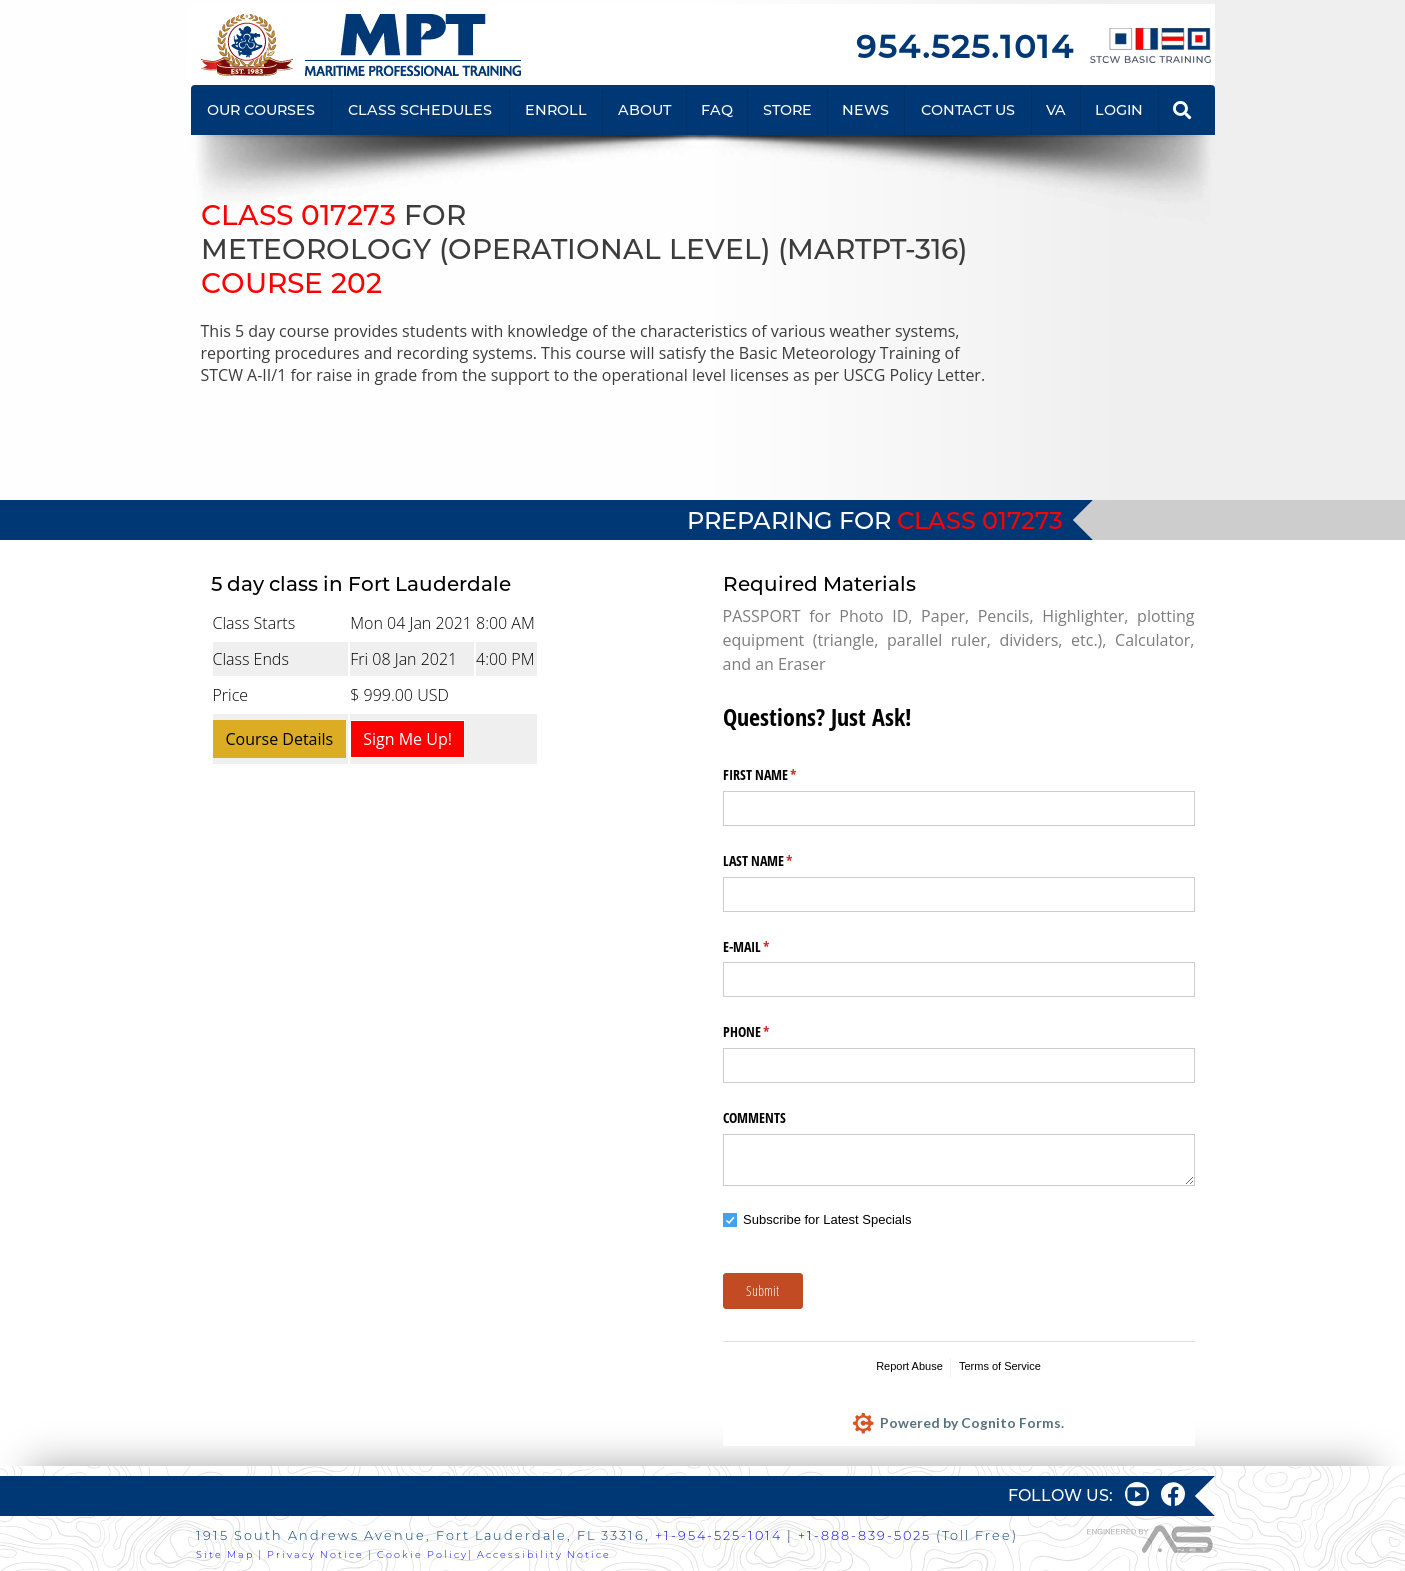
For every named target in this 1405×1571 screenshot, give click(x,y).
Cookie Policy (422, 1554)
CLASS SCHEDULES (420, 110)
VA (1056, 110)
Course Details (280, 739)
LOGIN (1119, 110)
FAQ (717, 110)
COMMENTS (754, 1117)
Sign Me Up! (407, 739)
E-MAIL (770, 947)
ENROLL (556, 110)
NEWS (865, 110)
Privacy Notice (315, 1554)
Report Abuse (909, 1366)
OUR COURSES (261, 110)
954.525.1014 (965, 46)
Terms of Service (1000, 1366)
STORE (787, 110)
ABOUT (644, 110)
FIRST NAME (783, 775)
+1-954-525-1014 (718, 1535)
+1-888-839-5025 (864, 1535)
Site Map (225, 1554)
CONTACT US (968, 110)
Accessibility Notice (544, 1554)
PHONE (770, 1032)
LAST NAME (781, 861)
